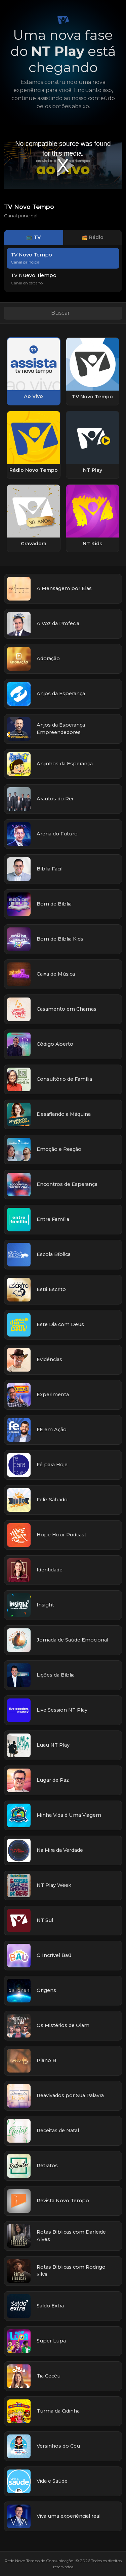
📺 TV (33, 237)
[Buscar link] (63, 313)
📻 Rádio (92, 237)
